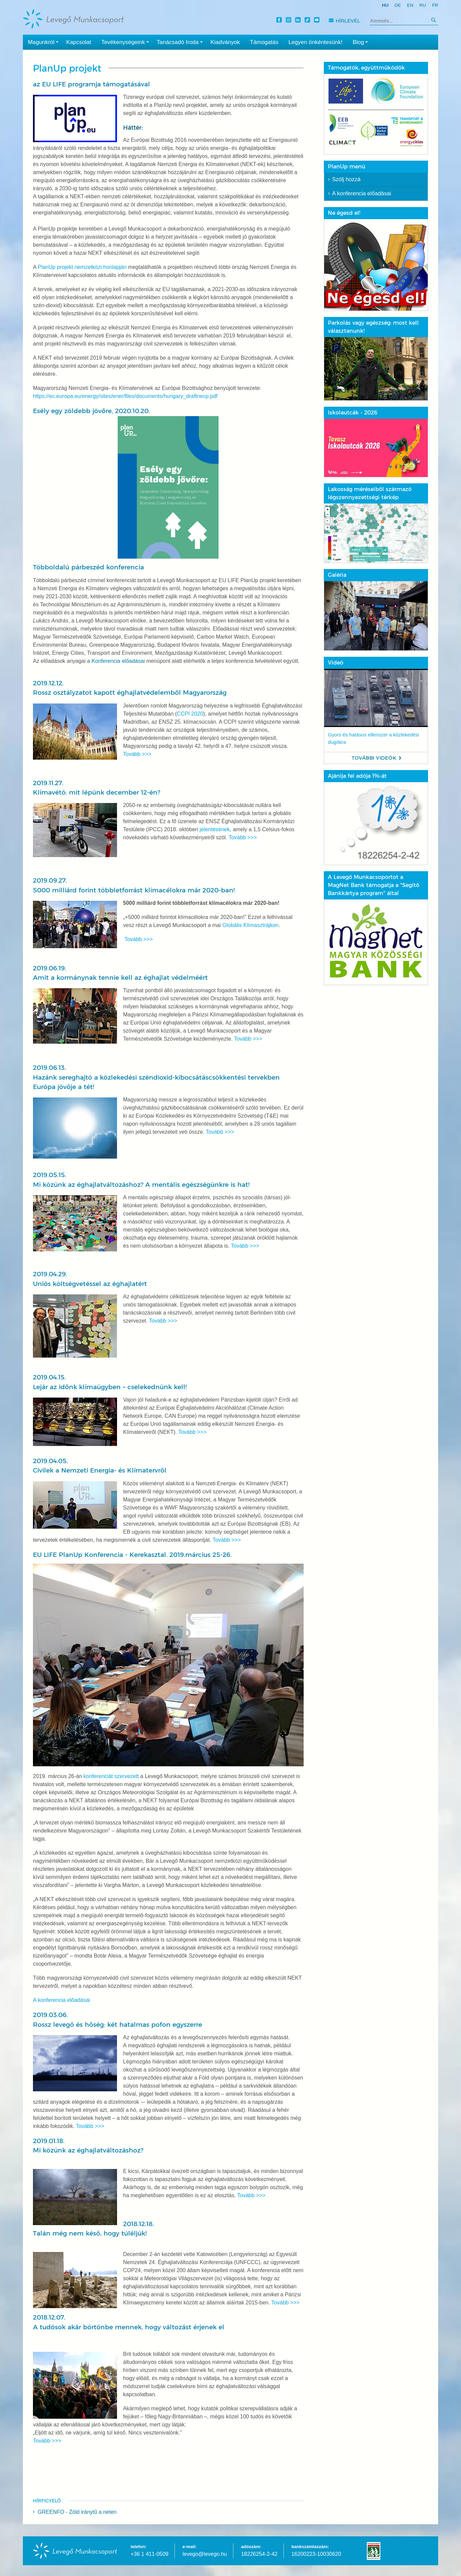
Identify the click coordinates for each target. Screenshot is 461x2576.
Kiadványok (225, 42)
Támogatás (264, 42)
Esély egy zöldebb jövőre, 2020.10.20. (126, 483)
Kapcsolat (78, 42)
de (397, 5)
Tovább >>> (137, 754)
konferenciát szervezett (111, 1776)
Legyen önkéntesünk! (316, 42)
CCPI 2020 (190, 714)
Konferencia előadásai (118, 661)
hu (385, 5)
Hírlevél (344, 21)
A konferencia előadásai (61, 2000)
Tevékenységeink (126, 42)
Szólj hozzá (346, 179)
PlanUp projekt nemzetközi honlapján (82, 267)
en (410, 5)
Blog (362, 42)
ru (422, 5)
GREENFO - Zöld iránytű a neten (77, 2512)
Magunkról (44, 42)
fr (435, 5)
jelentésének (215, 829)
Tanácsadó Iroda (181, 42)
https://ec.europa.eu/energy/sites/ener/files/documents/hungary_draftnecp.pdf (125, 396)
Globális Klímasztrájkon (250, 925)
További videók (374, 757)
